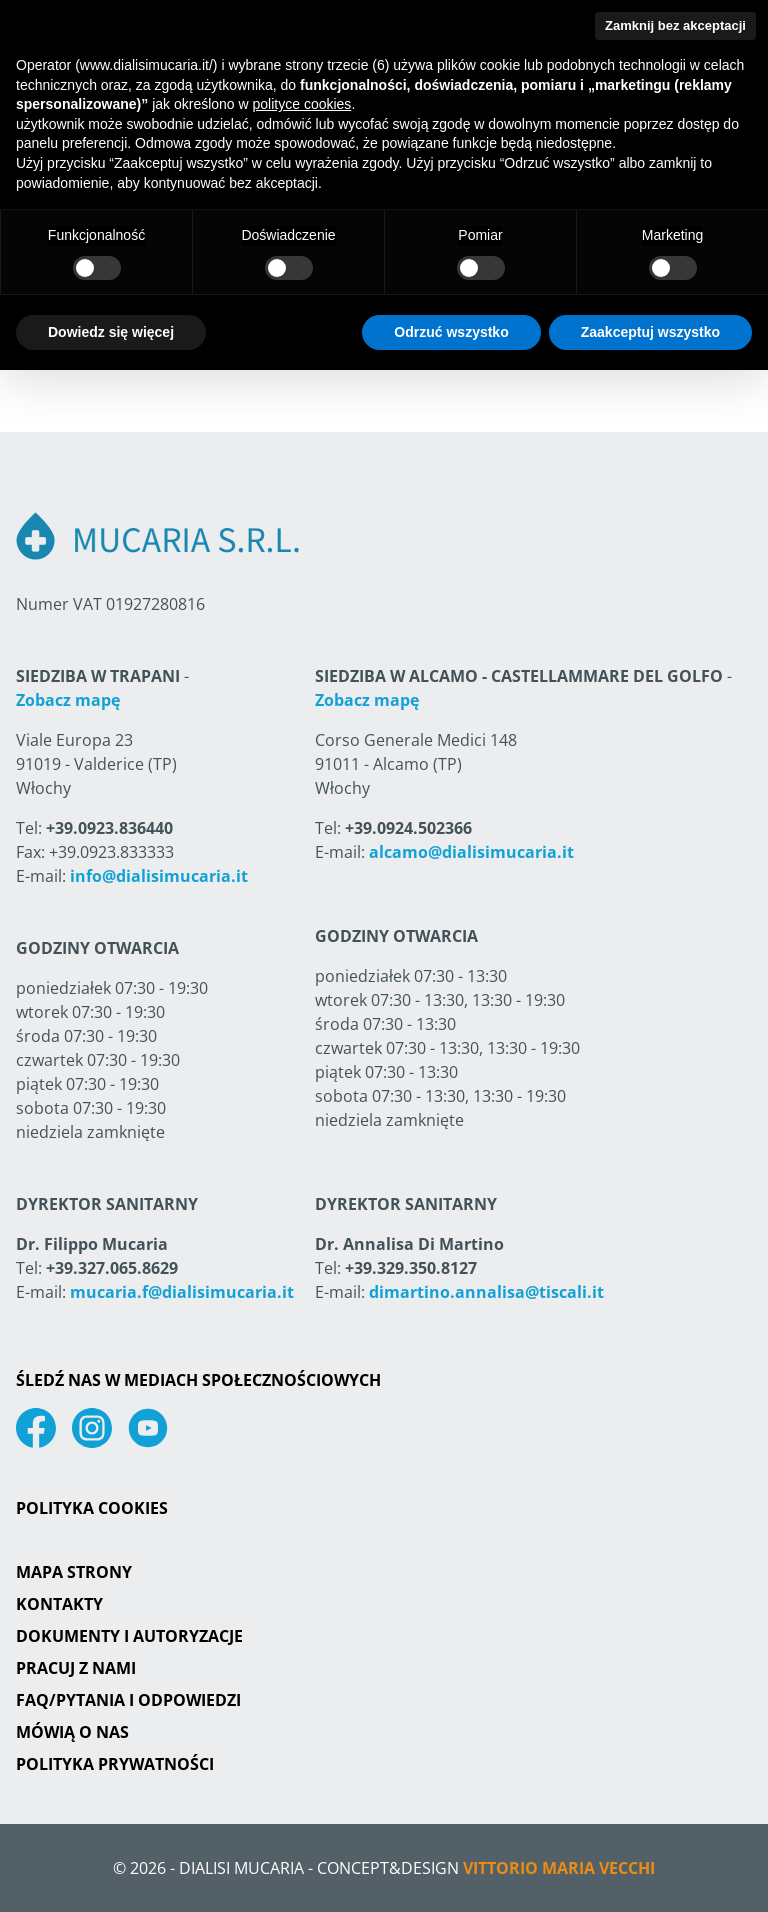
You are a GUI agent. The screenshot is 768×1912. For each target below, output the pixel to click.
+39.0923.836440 (109, 828)
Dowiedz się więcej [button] (111, 332)
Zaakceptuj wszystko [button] (650, 332)
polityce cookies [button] (302, 104)
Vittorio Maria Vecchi (559, 1868)
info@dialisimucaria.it (159, 876)
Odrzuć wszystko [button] (451, 332)
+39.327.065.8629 (112, 1268)
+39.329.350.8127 (411, 1268)
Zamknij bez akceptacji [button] (675, 25)
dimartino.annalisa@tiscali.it (486, 1292)
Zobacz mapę (68, 700)
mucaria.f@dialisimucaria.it (182, 1292)
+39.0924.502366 (408, 828)
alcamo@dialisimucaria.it (471, 852)
